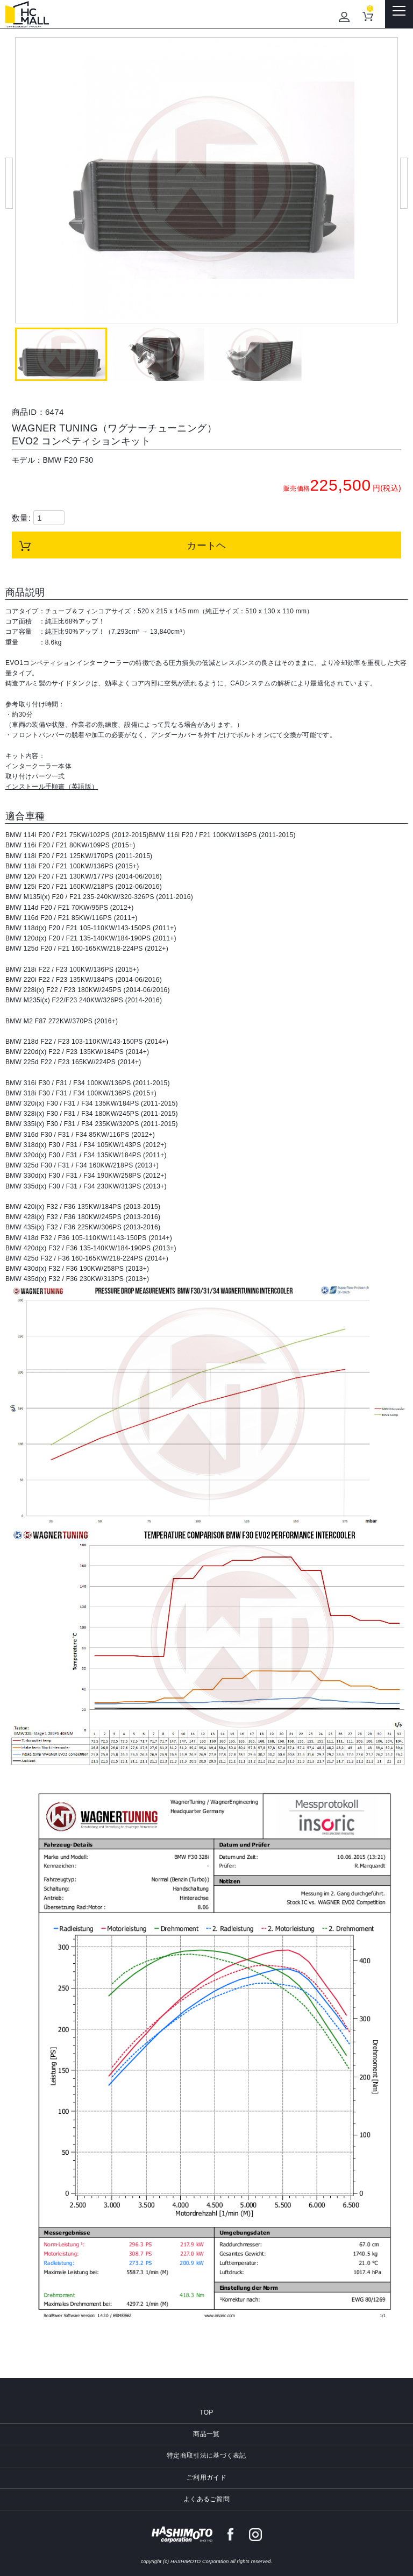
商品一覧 (206, 2434)
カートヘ (206, 545)
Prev (9, 183)
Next (404, 183)
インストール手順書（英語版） (51, 786)
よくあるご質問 (206, 2499)
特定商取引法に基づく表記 (206, 2455)
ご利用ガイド (206, 2477)
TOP (206, 2412)
